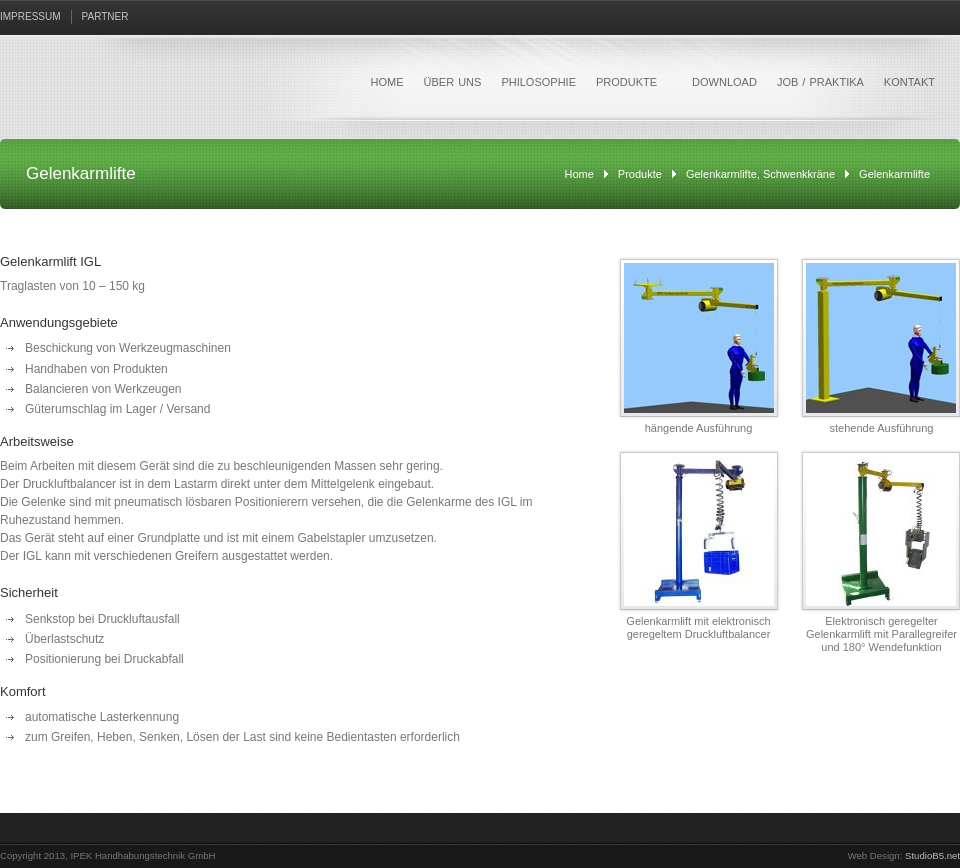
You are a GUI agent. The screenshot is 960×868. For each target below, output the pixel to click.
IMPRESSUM (30, 16)
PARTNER (105, 16)
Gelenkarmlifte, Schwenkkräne (760, 174)
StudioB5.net (932, 855)
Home (579, 174)
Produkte (640, 174)
